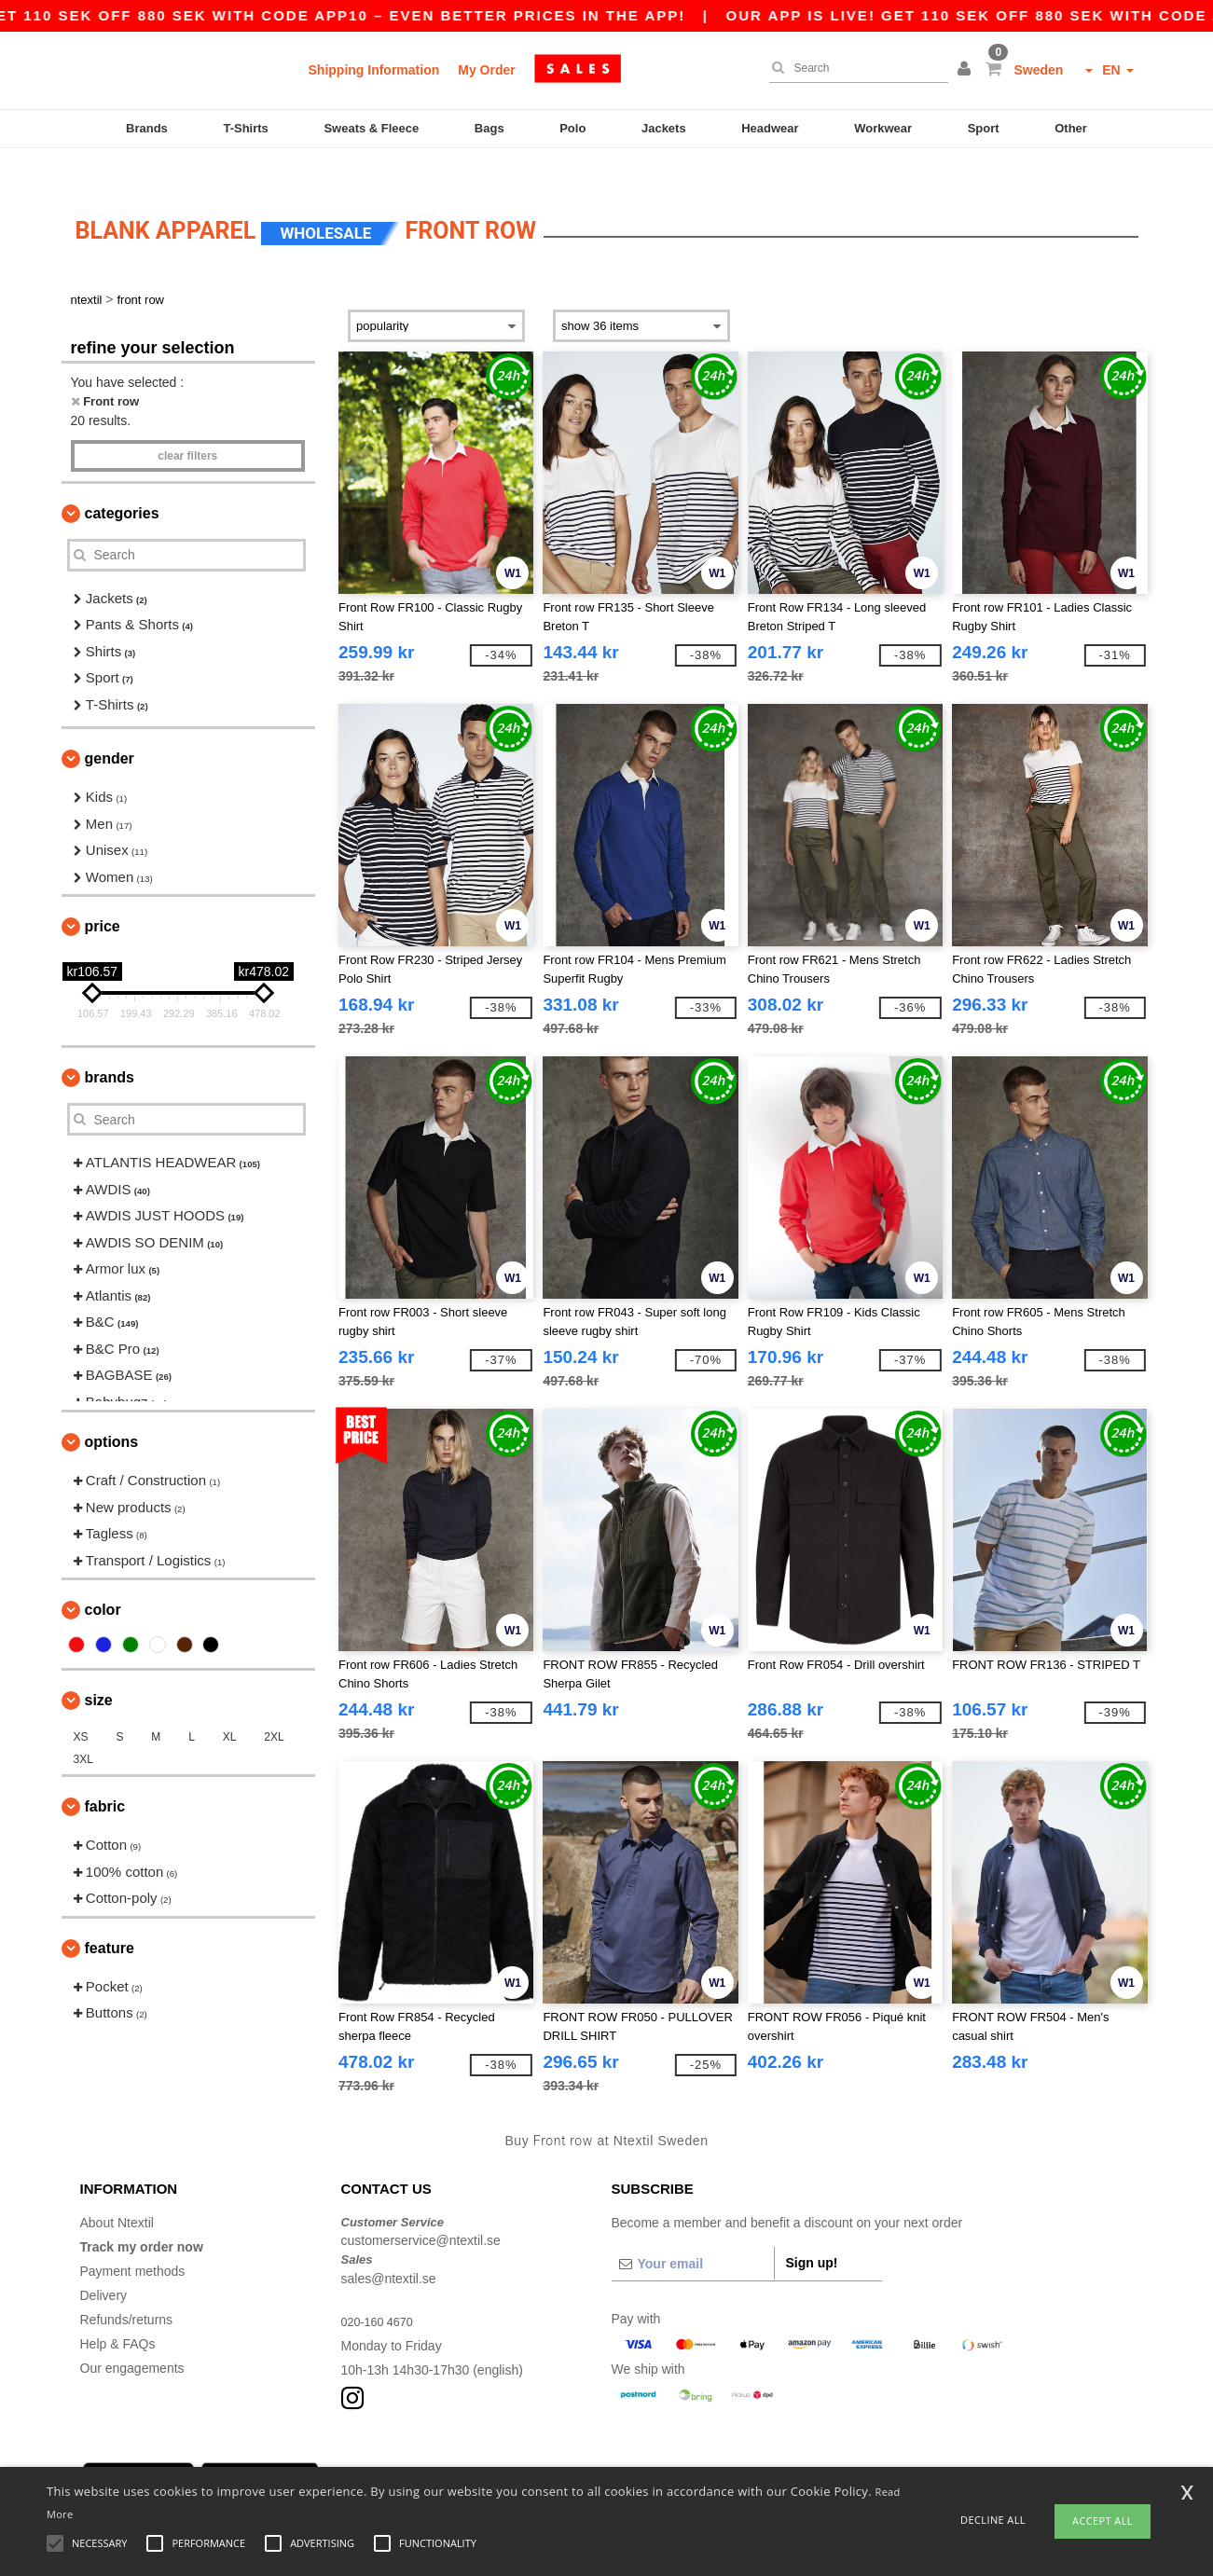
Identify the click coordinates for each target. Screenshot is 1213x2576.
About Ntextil (117, 2190)
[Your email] (693, 2231)
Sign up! (812, 2230)
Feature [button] (109, 1915)
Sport (983, 128)
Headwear (769, 128)
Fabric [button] (105, 1775)
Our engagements (132, 2335)
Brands (147, 128)
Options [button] (112, 1410)
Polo (572, 128)
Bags (489, 128)
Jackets (663, 128)
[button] (967, 69)
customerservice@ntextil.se (421, 2208)
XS (81, 1705)
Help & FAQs (118, 2311)
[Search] (854, 68)
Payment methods (133, 2238)
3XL (83, 1727)
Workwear (883, 128)
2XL (273, 1705)
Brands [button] (109, 1046)
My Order (486, 69)
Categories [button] (122, 481)
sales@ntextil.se (388, 2246)
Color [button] (103, 1578)
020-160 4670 (381, 2288)
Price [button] (102, 894)
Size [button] (99, 1668)
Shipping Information (374, 69)
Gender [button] (109, 727)
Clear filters (187, 423)
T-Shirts (245, 128)
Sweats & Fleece (371, 128)
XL (230, 1705)
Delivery (104, 2262)
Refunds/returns (126, 2287)
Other (1070, 128)
